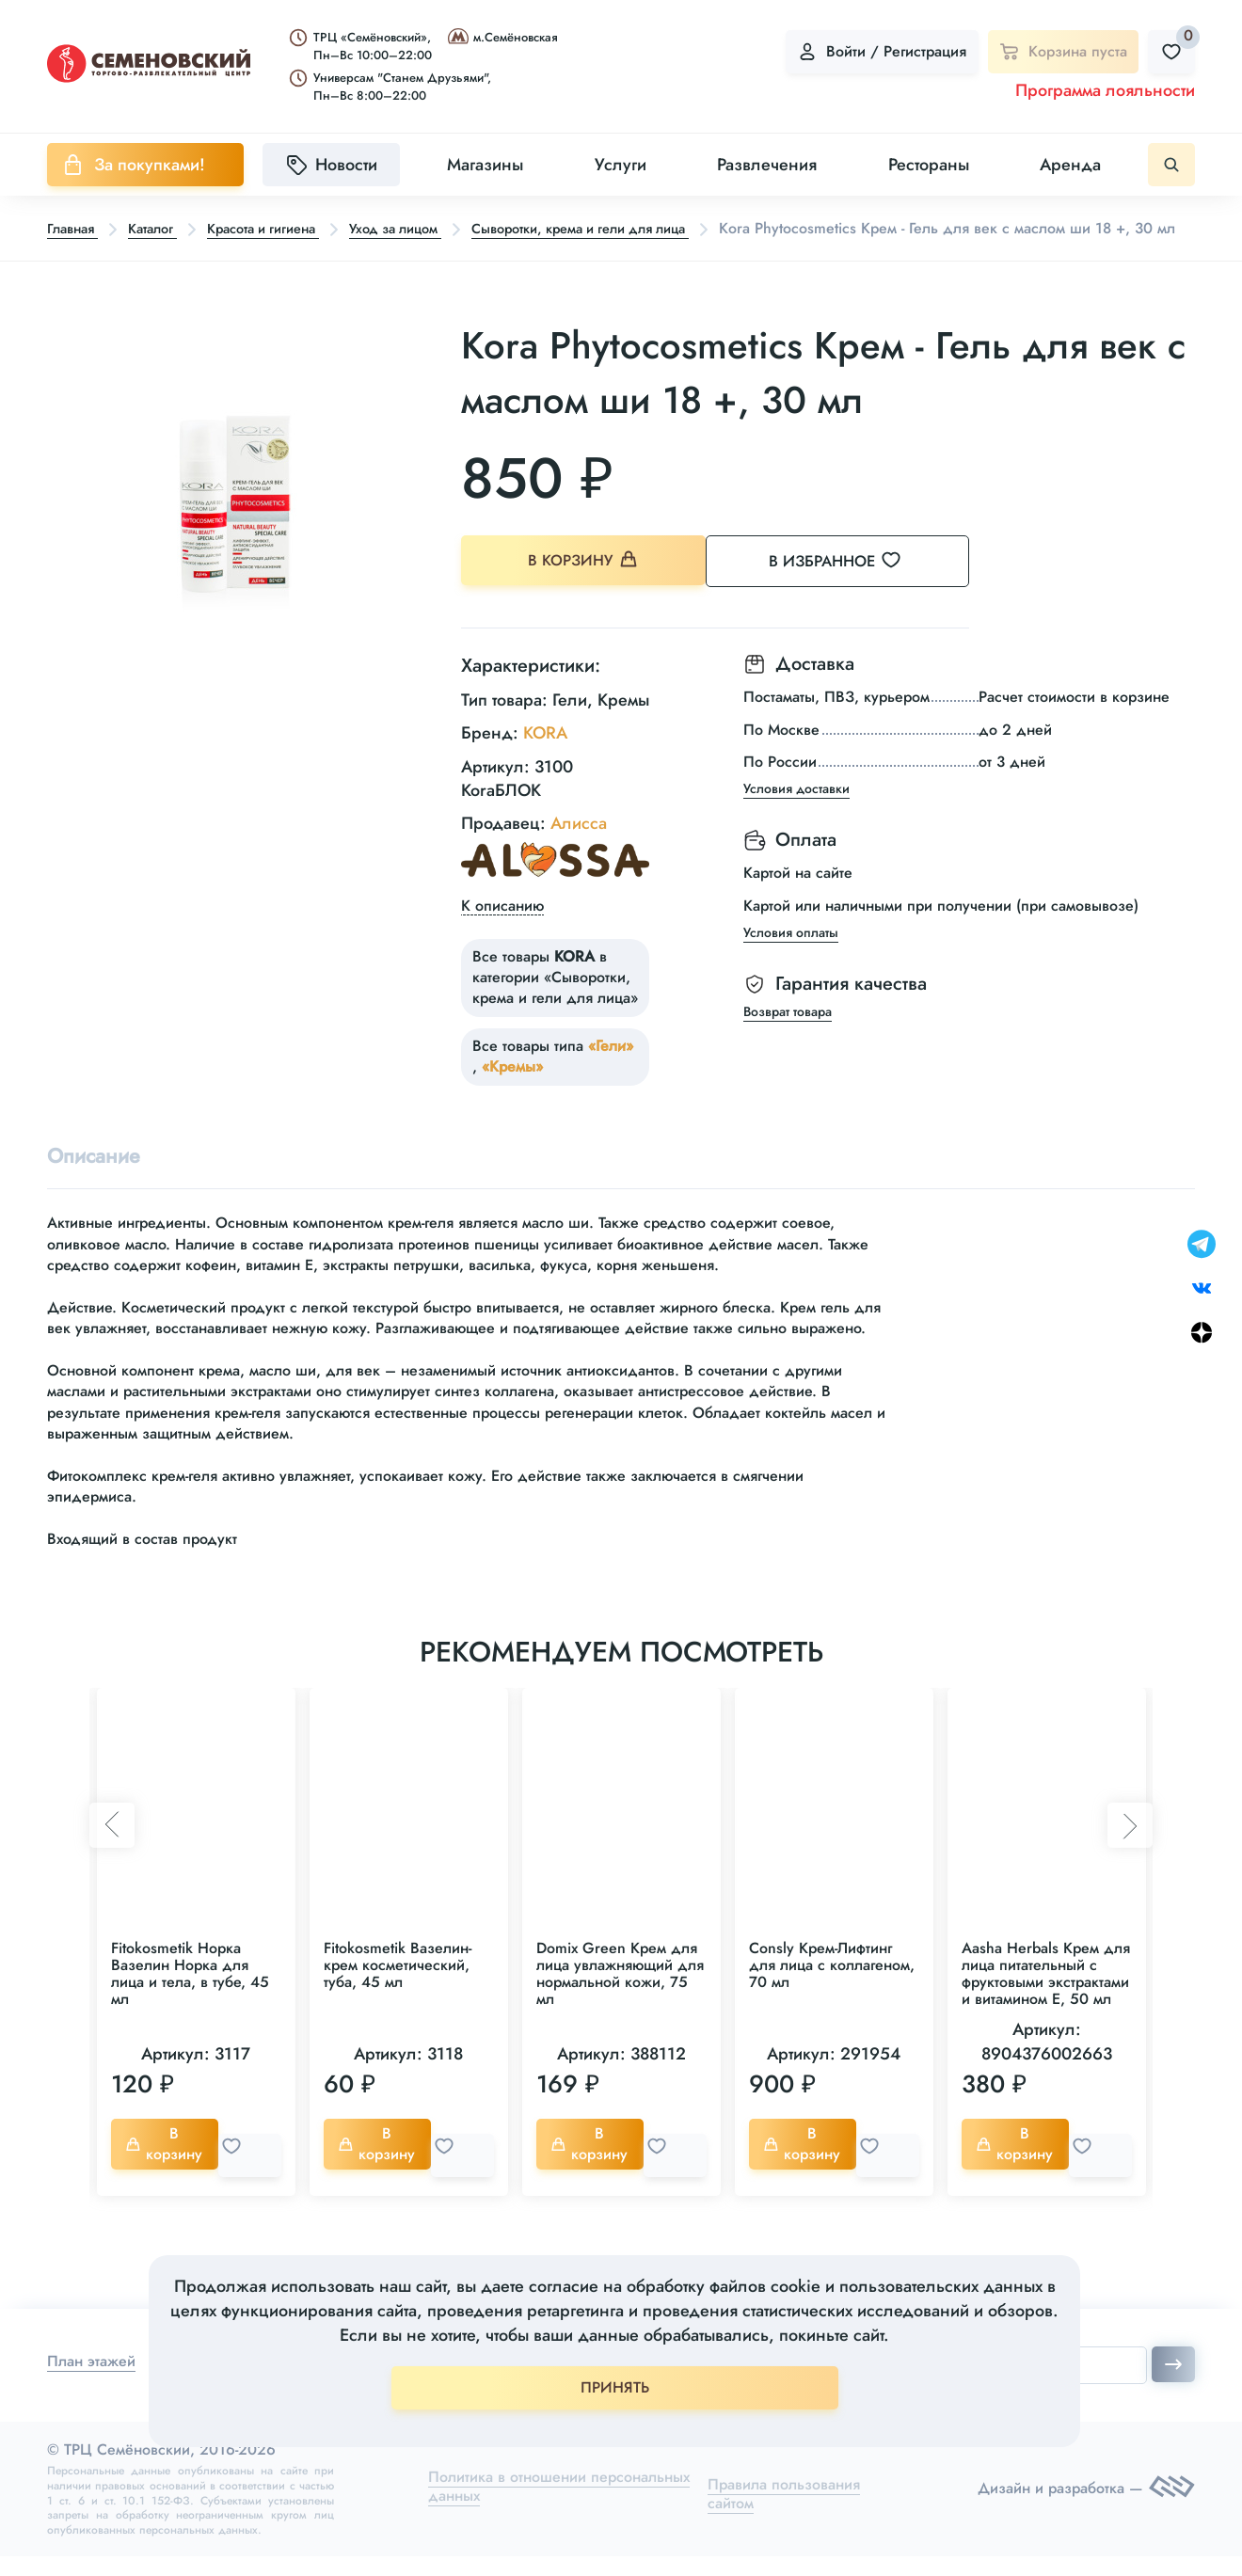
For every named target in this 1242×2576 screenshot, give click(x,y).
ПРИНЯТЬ (615, 2387)
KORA (545, 755)
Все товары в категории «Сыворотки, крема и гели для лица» (555, 999)
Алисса (578, 845)
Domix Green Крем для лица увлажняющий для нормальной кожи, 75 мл (620, 2000)
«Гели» (610, 1067)
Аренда (1070, 164)
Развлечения (767, 164)
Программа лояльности (1105, 90)
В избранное (856, 589)
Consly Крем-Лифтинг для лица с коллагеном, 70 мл (832, 1991)
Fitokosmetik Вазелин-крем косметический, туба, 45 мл (397, 1991)
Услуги (620, 164)
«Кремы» (512, 1088)
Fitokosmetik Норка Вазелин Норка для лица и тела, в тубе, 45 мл (190, 2000)
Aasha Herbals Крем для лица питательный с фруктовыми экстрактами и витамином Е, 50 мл (1046, 2000)
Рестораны (928, 164)
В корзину (584, 589)
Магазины (485, 164)
